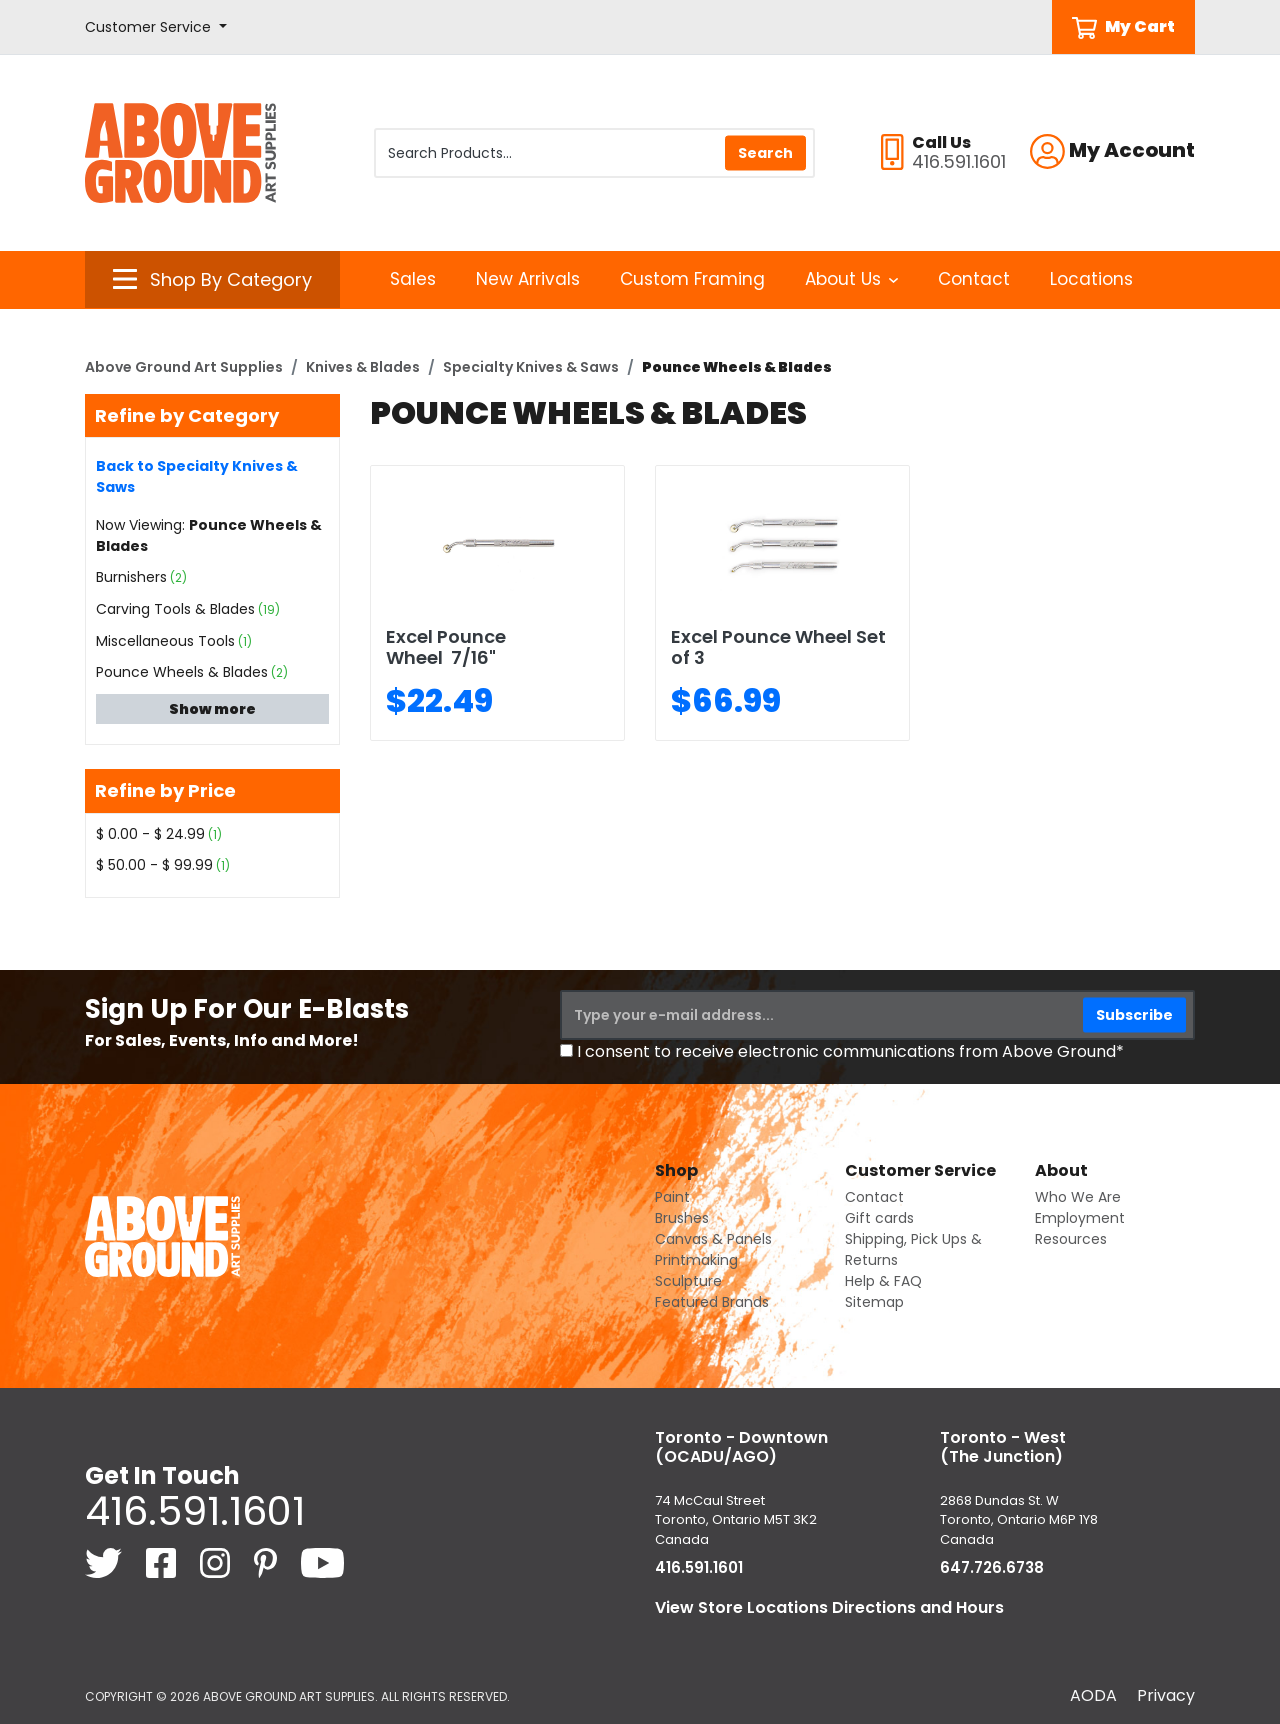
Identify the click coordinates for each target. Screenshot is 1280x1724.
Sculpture (688, 1281)
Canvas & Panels (713, 1239)
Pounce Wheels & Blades (182, 672)
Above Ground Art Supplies (184, 367)
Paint (672, 1197)
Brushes (682, 1218)
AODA (1093, 1695)
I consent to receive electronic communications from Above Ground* (850, 1051)
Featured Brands (712, 1302)
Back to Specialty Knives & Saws (197, 476)
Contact (974, 279)
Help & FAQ (883, 1281)
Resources (1071, 1239)
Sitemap (874, 1302)
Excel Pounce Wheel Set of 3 (778, 647)
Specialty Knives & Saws (531, 367)
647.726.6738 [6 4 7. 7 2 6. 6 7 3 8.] (992, 1567)
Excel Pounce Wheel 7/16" (446, 647)
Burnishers (131, 577)
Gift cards (879, 1218)
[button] (156, 27)
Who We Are (1078, 1197)
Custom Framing (692, 279)
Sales (413, 279)
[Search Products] (594, 153)
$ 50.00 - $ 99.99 (154, 865)
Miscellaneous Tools (165, 641)
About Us (851, 279)
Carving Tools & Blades (175, 609)
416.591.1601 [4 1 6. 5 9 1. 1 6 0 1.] (195, 1511)
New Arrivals (528, 279)
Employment (1080, 1218)
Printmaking (696, 1260)
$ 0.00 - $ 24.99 (150, 834)
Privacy (1166, 1695)
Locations (1091, 279)
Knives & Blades (363, 367)
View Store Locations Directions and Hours (829, 1607)
